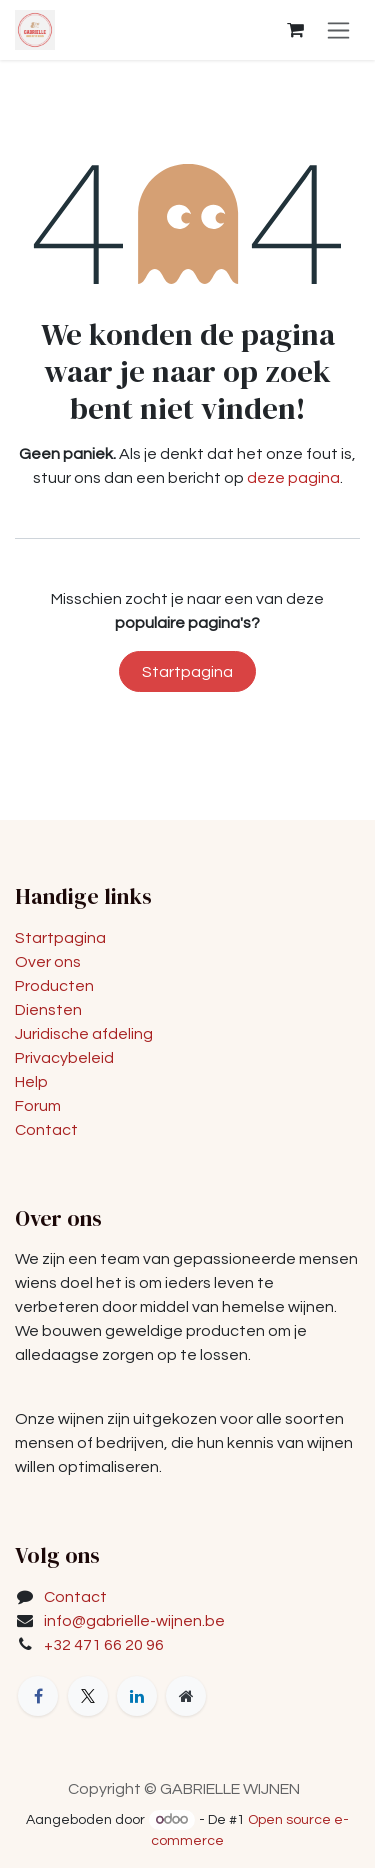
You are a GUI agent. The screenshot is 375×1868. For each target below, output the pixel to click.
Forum (38, 1106)
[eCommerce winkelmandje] (295, 30)
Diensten (48, 1010)
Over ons (48, 962)
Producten (54, 986)
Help (31, 1082)
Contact (46, 1130)
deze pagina (293, 478)
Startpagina (187, 672)
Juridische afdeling (84, 1034)
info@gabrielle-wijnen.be (134, 1621)
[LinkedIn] (137, 1696)
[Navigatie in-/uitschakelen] (338, 30)
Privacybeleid (64, 1058)
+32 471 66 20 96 (104, 1645)
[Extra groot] (186, 1696)
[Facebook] (38, 1696)
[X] (88, 1696)
